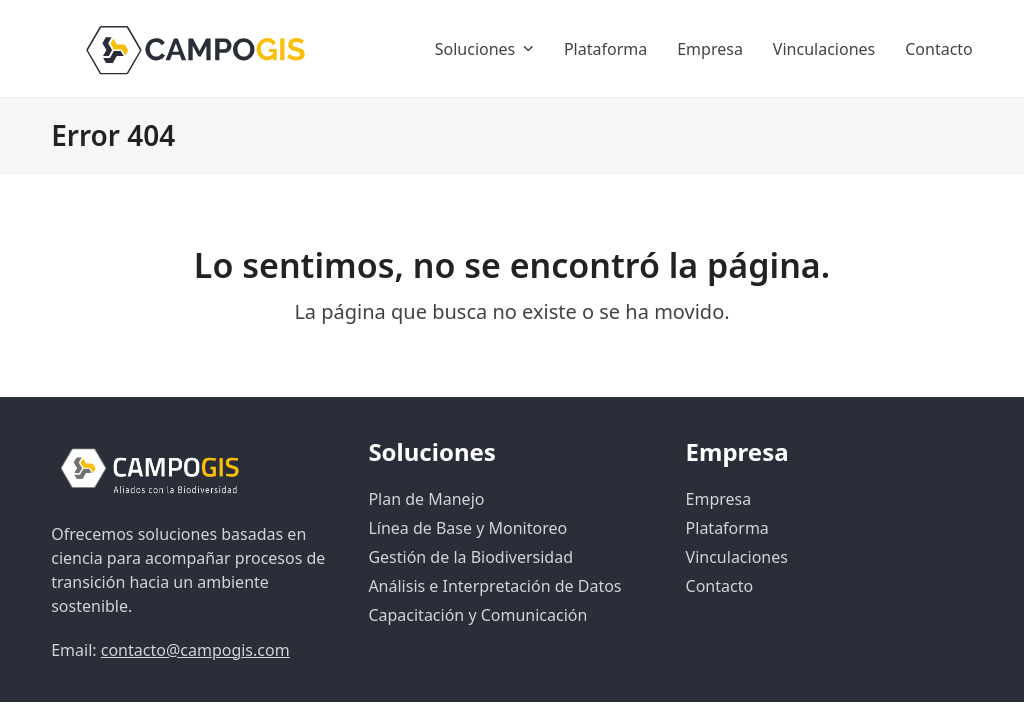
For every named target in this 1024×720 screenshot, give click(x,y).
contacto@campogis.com (195, 650)
